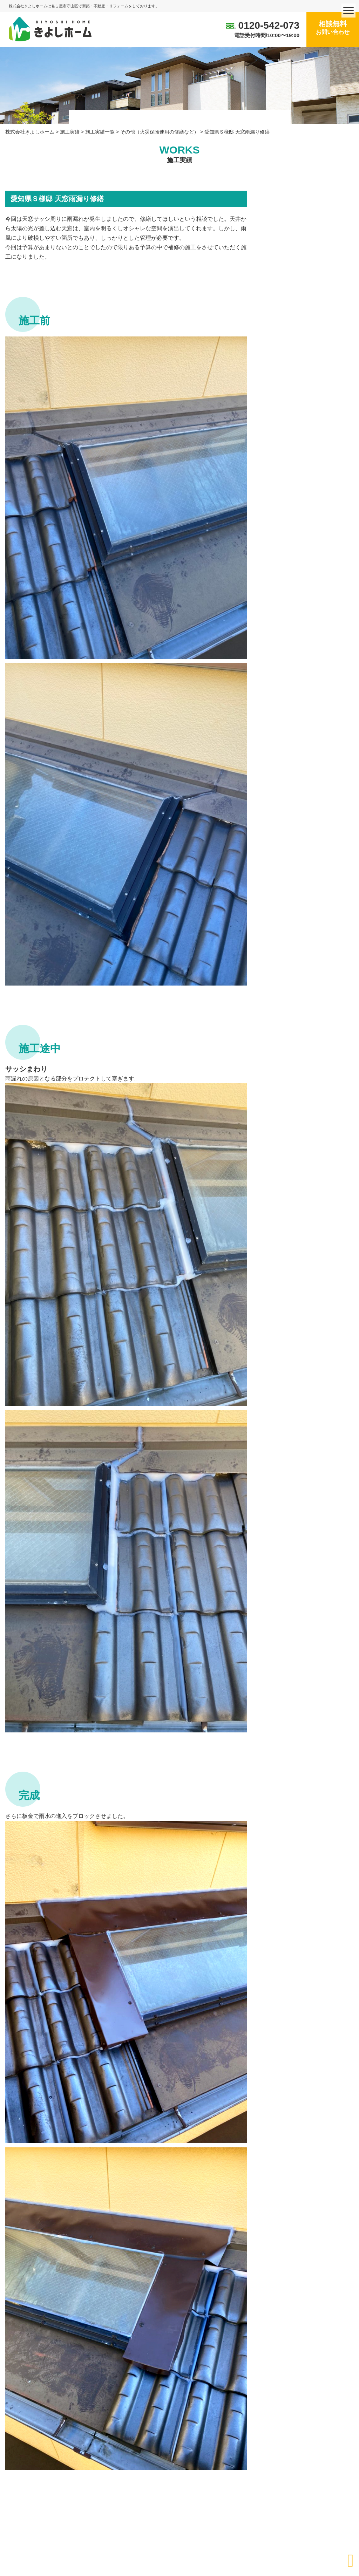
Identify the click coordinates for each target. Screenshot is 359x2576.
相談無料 (332, 28)
